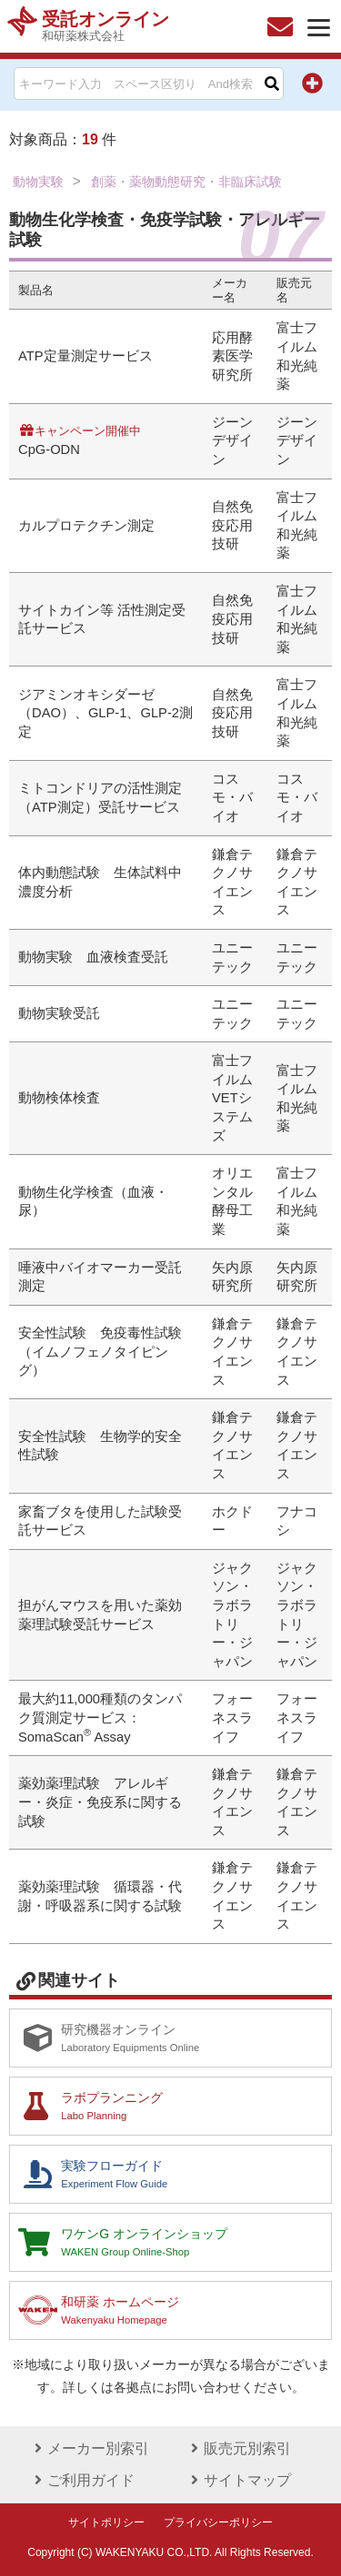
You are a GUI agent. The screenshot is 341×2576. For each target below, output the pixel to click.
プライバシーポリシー (218, 2522)
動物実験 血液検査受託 (93, 957)
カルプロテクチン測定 (86, 525)
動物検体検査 (59, 1098)
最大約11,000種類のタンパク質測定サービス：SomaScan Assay (100, 1717)
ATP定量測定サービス (85, 356)
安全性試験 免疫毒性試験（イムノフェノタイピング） (100, 1351)
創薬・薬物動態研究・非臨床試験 (186, 181)
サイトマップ (238, 2480)
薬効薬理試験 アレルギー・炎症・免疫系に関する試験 (100, 1802)
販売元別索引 (238, 2448)
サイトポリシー (106, 2522)
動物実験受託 (59, 1013)
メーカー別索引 (89, 2448)
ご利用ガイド (82, 2480)
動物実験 (38, 181)
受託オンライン (105, 26)
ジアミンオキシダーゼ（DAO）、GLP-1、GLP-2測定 (105, 713)
